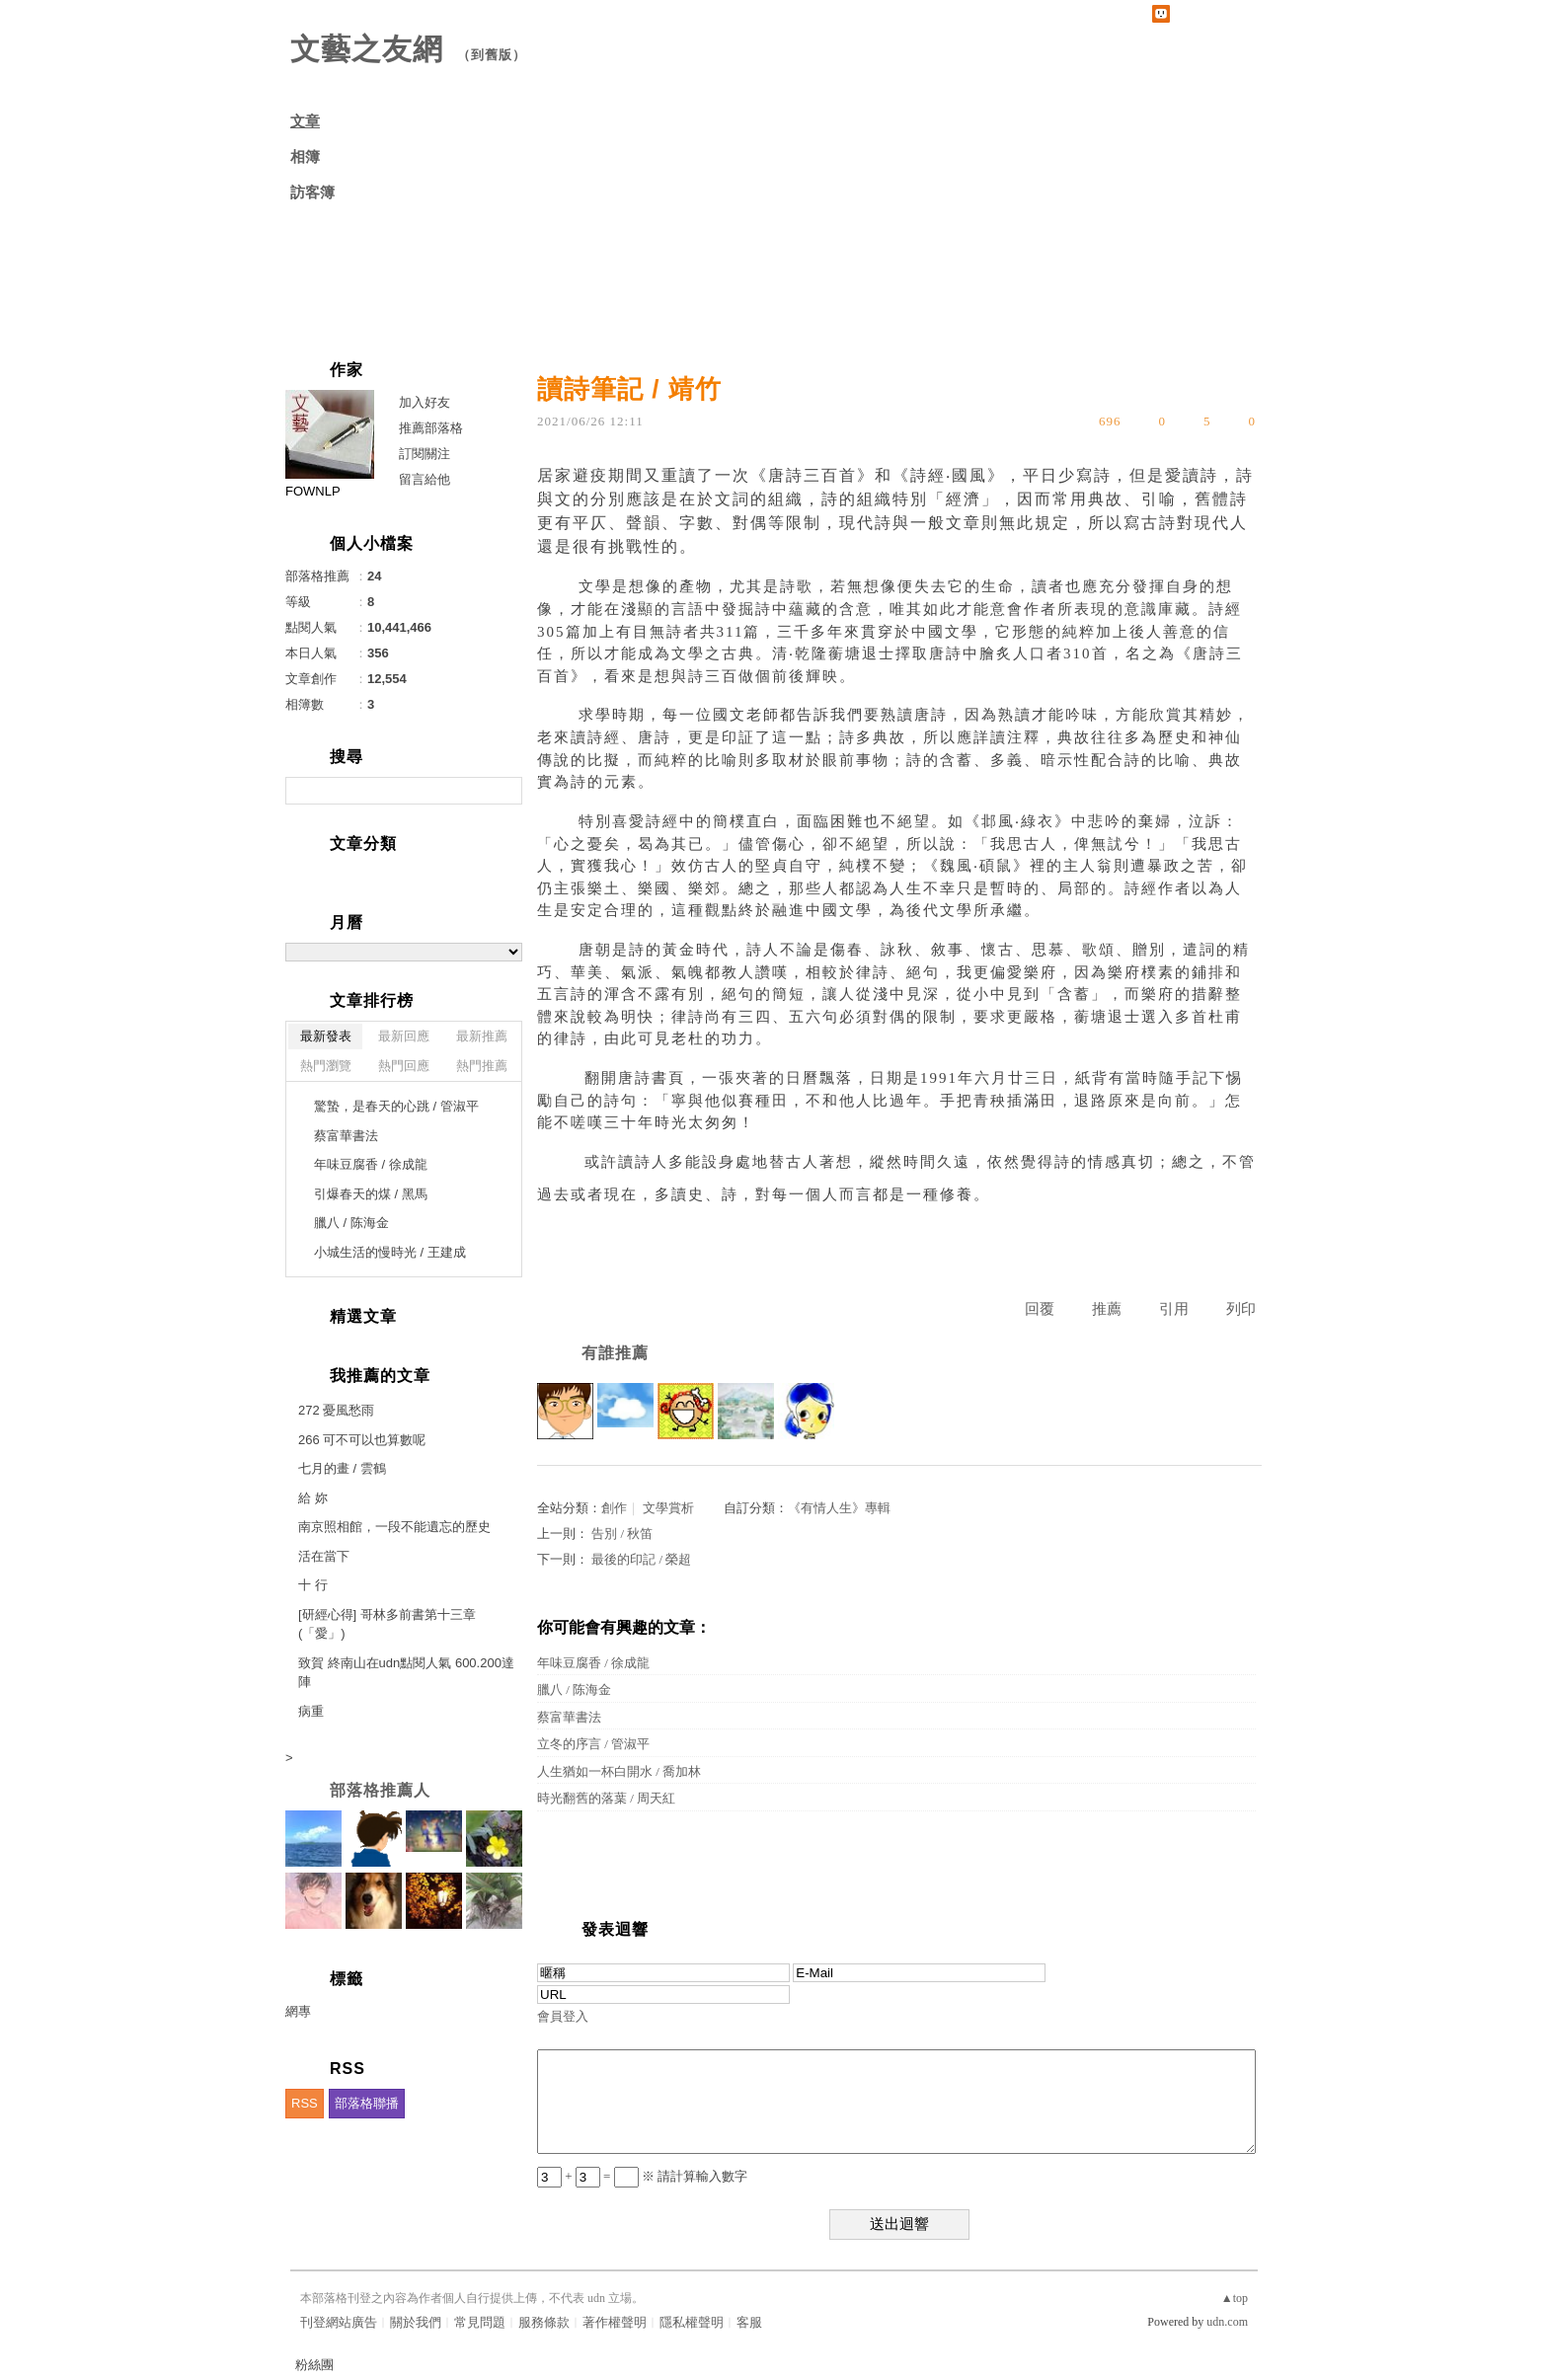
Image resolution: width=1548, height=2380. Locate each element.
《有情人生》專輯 (839, 1507)
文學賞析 (668, 1507)
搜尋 (505, 791)
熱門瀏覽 (325, 1065)
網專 (298, 2011)
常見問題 (479, 2322)
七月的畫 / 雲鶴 (342, 1468)
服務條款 (544, 2322)
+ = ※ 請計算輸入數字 (642, 2176)
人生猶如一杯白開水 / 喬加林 (619, 1771)
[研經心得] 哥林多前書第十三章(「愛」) (387, 1624)
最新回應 (403, 1036)
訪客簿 (312, 192)
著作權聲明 (614, 2322)
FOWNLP (313, 491)
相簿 (305, 157)
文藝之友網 (366, 49)
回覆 (1039, 1309)
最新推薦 (481, 1036)
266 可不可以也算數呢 (362, 1439)
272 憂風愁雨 (336, 1410)
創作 (614, 1507)
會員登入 (562, 2016)
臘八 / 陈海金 (574, 1689)
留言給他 (424, 479)
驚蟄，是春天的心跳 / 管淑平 (396, 1106)
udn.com (1227, 2322)
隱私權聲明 (691, 2322)
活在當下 (323, 1556)
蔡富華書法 (569, 1717)
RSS (304, 2103)
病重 (311, 1711)
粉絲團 (314, 2364)
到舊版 (491, 54)
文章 (305, 121)
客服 (749, 2322)
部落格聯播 (367, 2103)
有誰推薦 (615, 1352)
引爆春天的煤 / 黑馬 (370, 1194)
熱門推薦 (481, 1065)
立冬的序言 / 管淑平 (593, 1743)
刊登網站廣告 (338, 2322)
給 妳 (313, 1498)
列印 (1241, 1309)
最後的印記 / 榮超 (641, 1559)
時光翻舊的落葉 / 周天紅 (606, 1798)
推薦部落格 (431, 428)
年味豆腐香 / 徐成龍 (593, 1662)
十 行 (313, 1584)
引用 (1174, 1309)
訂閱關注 (424, 453)
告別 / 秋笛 (622, 1533)
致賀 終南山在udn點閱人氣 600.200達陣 (406, 1672)
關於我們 (415, 2322)
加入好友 (424, 402)
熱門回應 (403, 1065)
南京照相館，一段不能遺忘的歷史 (394, 1526)
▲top (1234, 2298)
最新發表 (325, 1036)
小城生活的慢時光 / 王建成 (390, 1252)
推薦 (1107, 1309)
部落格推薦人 (380, 1790)
